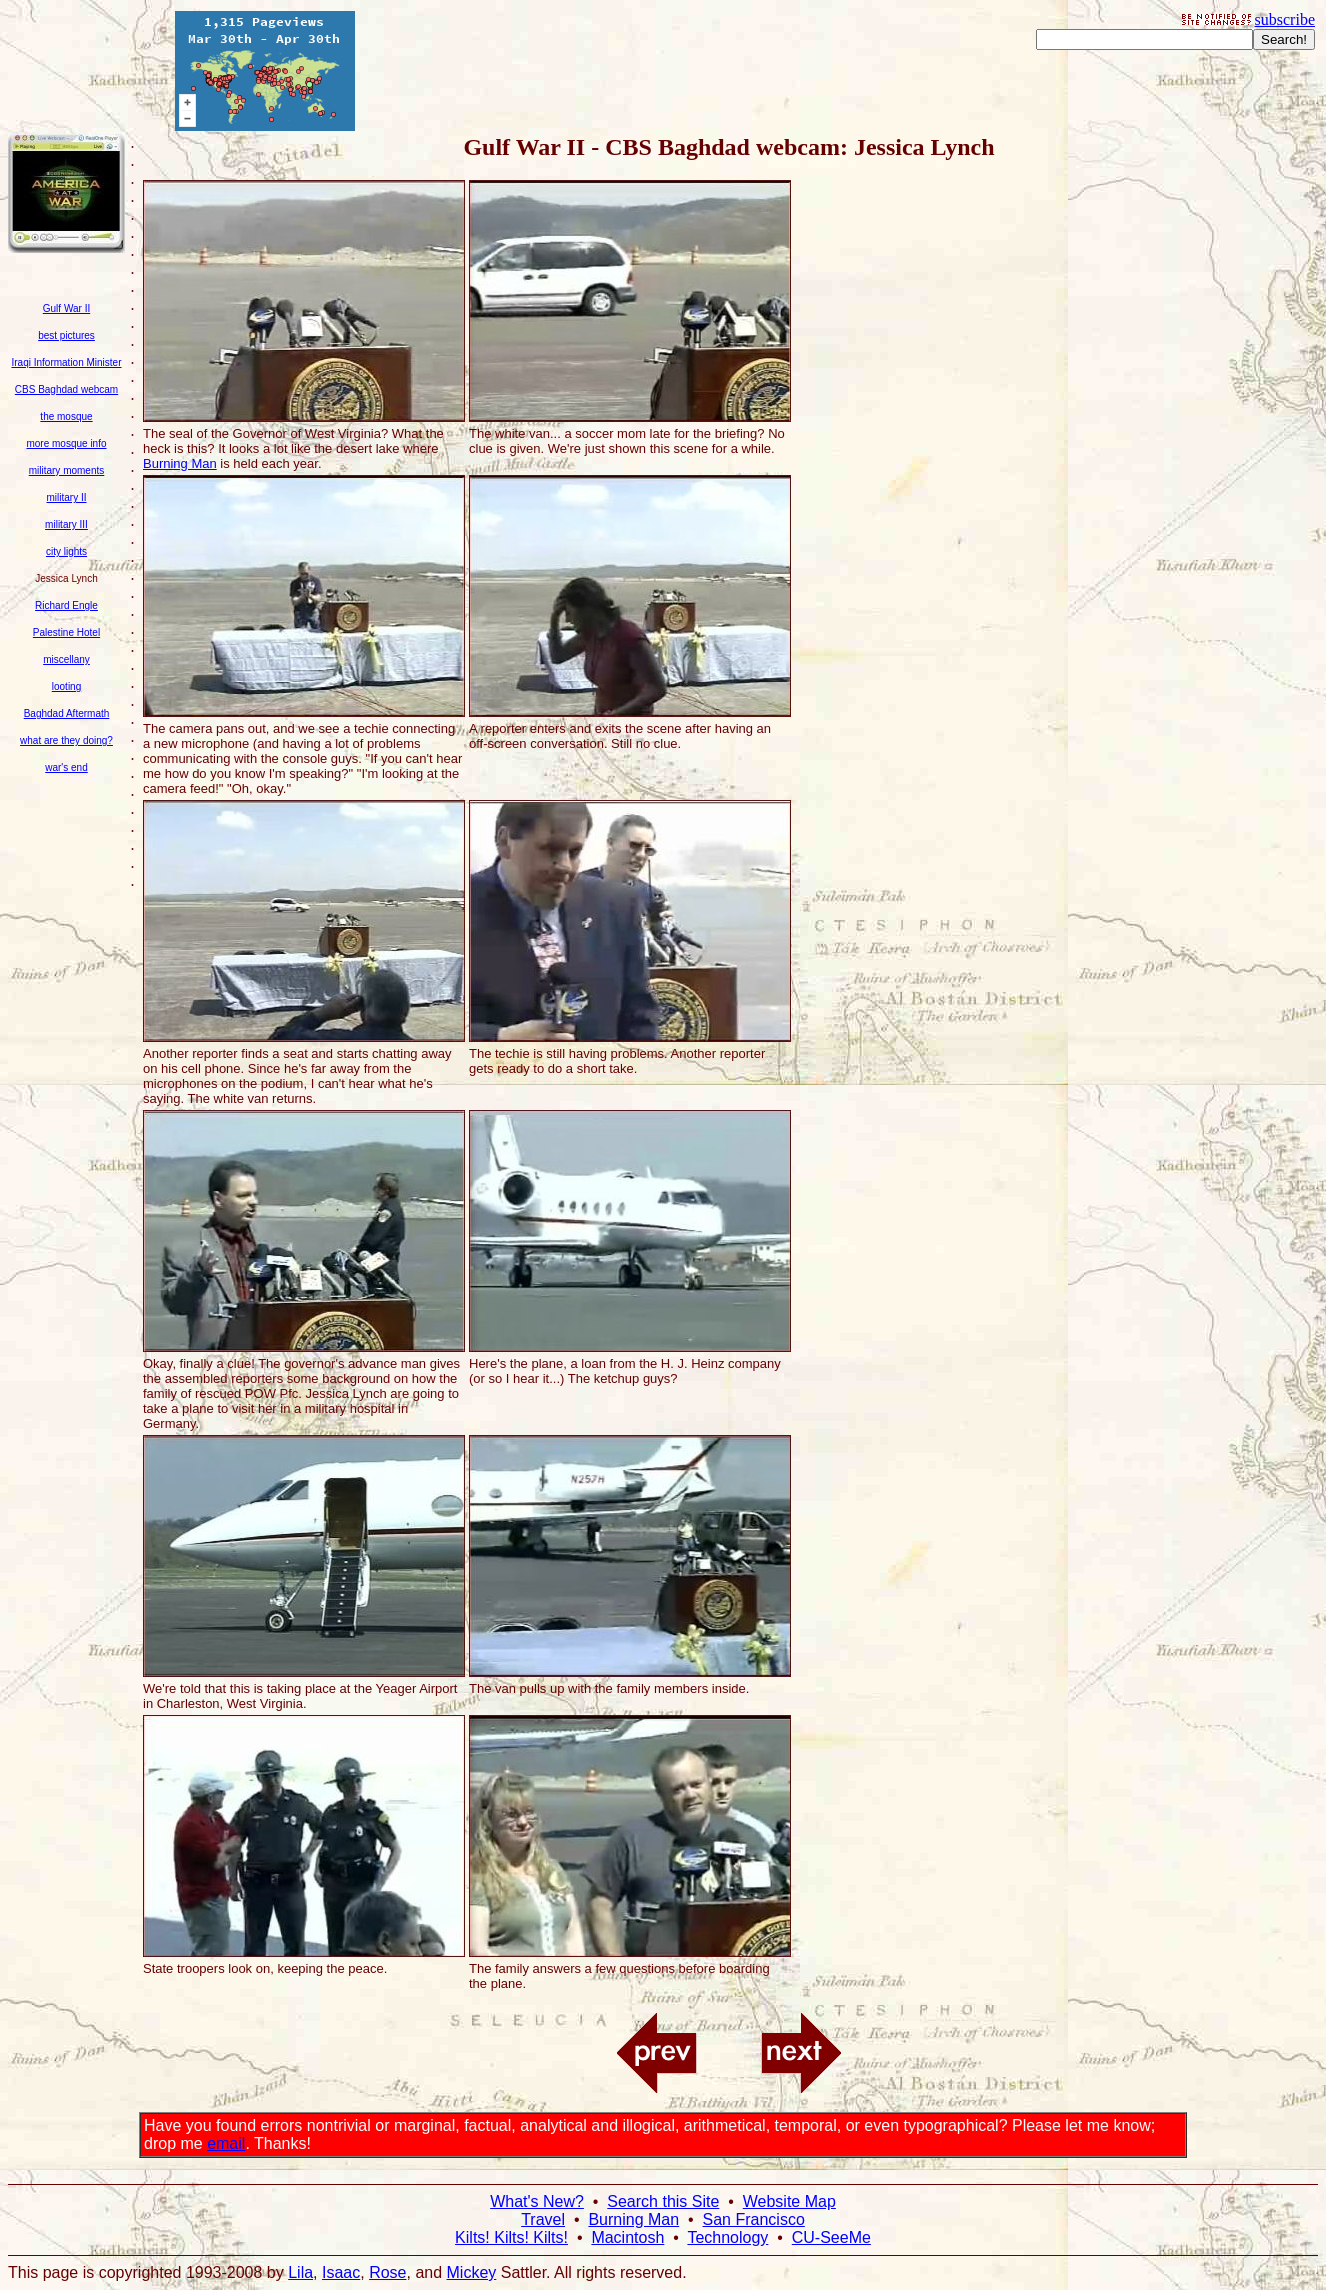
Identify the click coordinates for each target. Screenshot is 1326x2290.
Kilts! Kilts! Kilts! (511, 2237)
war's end (66, 767)
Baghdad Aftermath (67, 713)
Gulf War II (66, 308)
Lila (300, 2272)
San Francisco (754, 2219)
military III (66, 524)
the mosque (66, 416)
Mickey (472, 2272)
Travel (543, 2219)
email (226, 2143)
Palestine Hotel (66, 632)
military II (67, 497)
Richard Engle (66, 605)
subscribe (1285, 19)
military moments (67, 470)
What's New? (537, 2201)
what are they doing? (66, 740)
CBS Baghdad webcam (66, 389)
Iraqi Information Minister (66, 362)
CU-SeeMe (831, 2237)
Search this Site (663, 2201)
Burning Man (180, 463)
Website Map (789, 2201)
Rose (387, 2272)
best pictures (66, 335)
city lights (66, 551)
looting (66, 686)
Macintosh (627, 2237)
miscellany (66, 659)
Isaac (341, 2272)
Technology (727, 2237)
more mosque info (66, 443)
